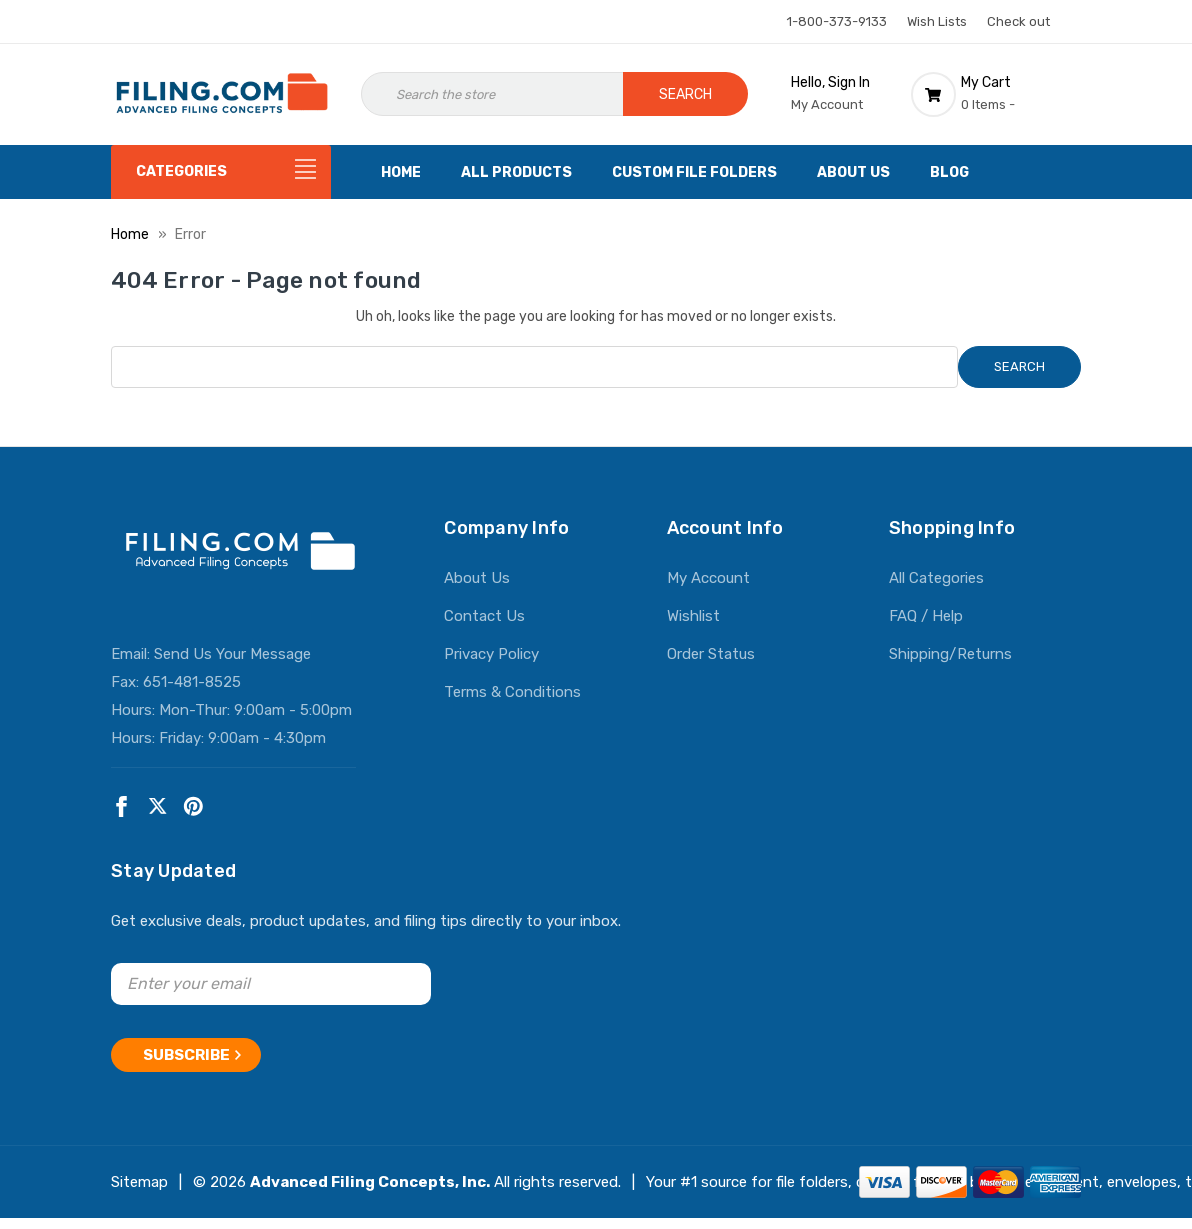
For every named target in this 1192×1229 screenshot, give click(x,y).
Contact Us (484, 616)
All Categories (936, 578)
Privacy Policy (491, 654)
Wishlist (693, 616)
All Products (516, 172)
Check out (1018, 21)
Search (685, 94)
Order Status (711, 654)
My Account (708, 578)
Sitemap (139, 1175)
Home (401, 172)
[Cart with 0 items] (996, 94)
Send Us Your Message (232, 654)
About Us (853, 172)
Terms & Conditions (512, 692)
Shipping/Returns (950, 654)
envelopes (1142, 1175)
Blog (949, 172)
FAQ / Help (926, 616)
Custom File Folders (694, 172)
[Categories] (221, 172)
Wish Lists (937, 21)
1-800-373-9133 (837, 21)
